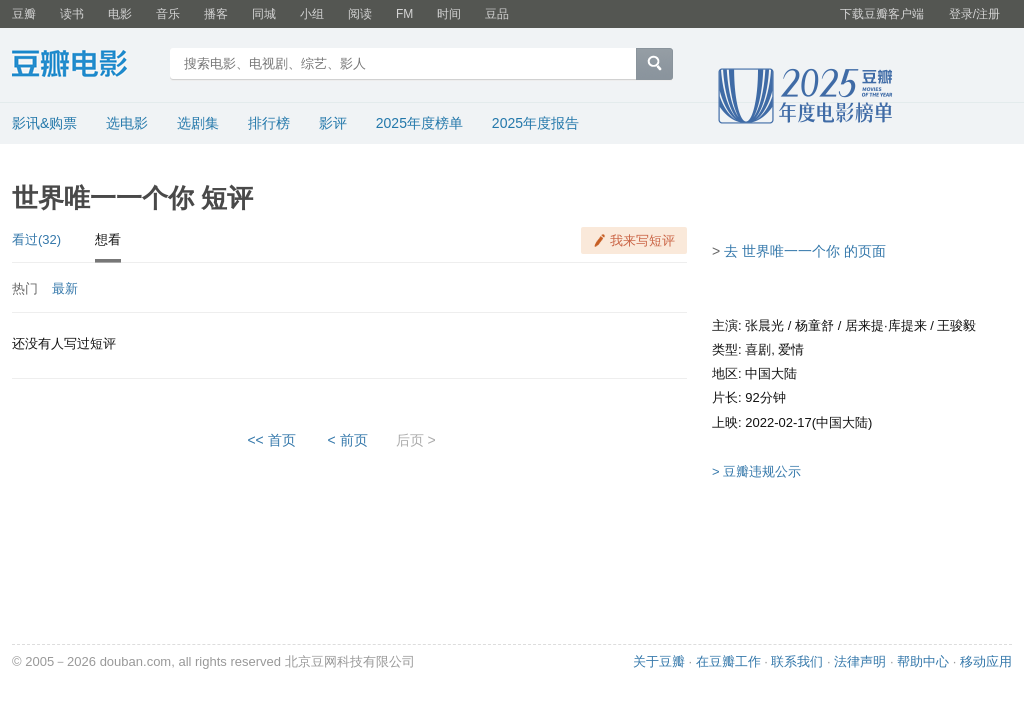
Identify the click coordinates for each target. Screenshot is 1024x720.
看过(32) (36, 239)
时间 (449, 14)
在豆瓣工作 (728, 661)
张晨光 (764, 325)
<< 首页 (271, 440)
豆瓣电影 (84, 66)
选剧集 (198, 123)
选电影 (127, 123)
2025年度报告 (535, 123)
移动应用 (986, 661)
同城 (264, 14)
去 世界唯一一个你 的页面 (805, 251)
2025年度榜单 (419, 123)
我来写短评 (642, 240)
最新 (65, 288)
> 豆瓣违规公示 (756, 471)
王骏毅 (956, 325)
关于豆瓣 (659, 661)
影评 (333, 123)
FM (404, 14)
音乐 (168, 14)
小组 (312, 14)
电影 (120, 14)
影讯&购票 (44, 123)
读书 (72, 14)
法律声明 (860, 661)
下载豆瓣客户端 (882, 14)
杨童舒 (814, 325)
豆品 (497, 14)
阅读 (360, 14)
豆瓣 (24, 14)
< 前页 (348, 440)
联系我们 (797, 661)
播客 (216, 14)
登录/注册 (974, 14)
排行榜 (269, 123)
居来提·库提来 (886, 325)
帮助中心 (923, 661)
